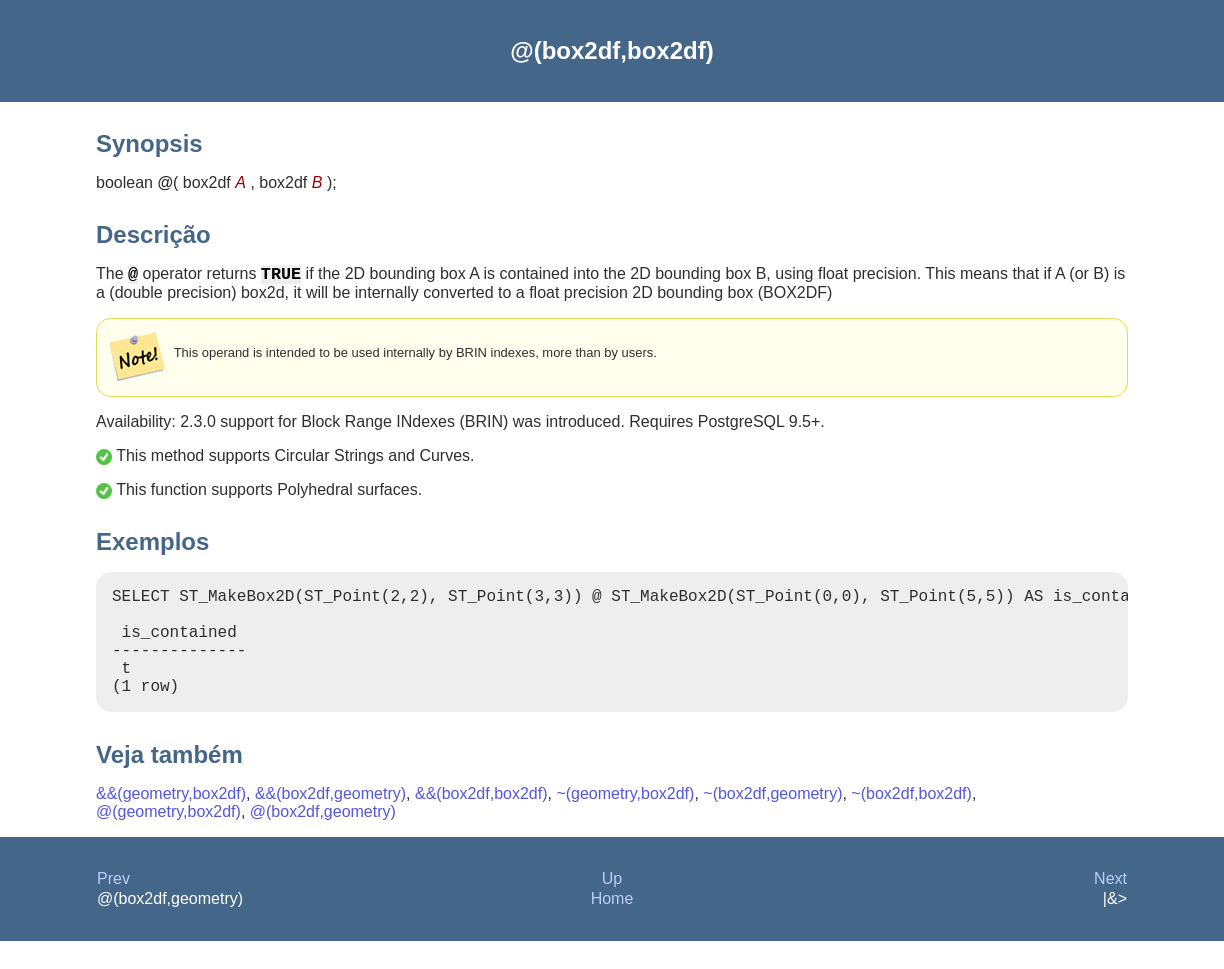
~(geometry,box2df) (625, 821)
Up (612, 906)
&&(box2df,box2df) (481, 821)
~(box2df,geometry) (772, 821)
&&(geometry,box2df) (171, 821)
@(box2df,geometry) (323, 839)
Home (612, 926)
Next (1110, 906)
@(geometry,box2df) (168, 839)
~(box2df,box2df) (911, 821)
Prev (113, 906)
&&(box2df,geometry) (330, 821)
